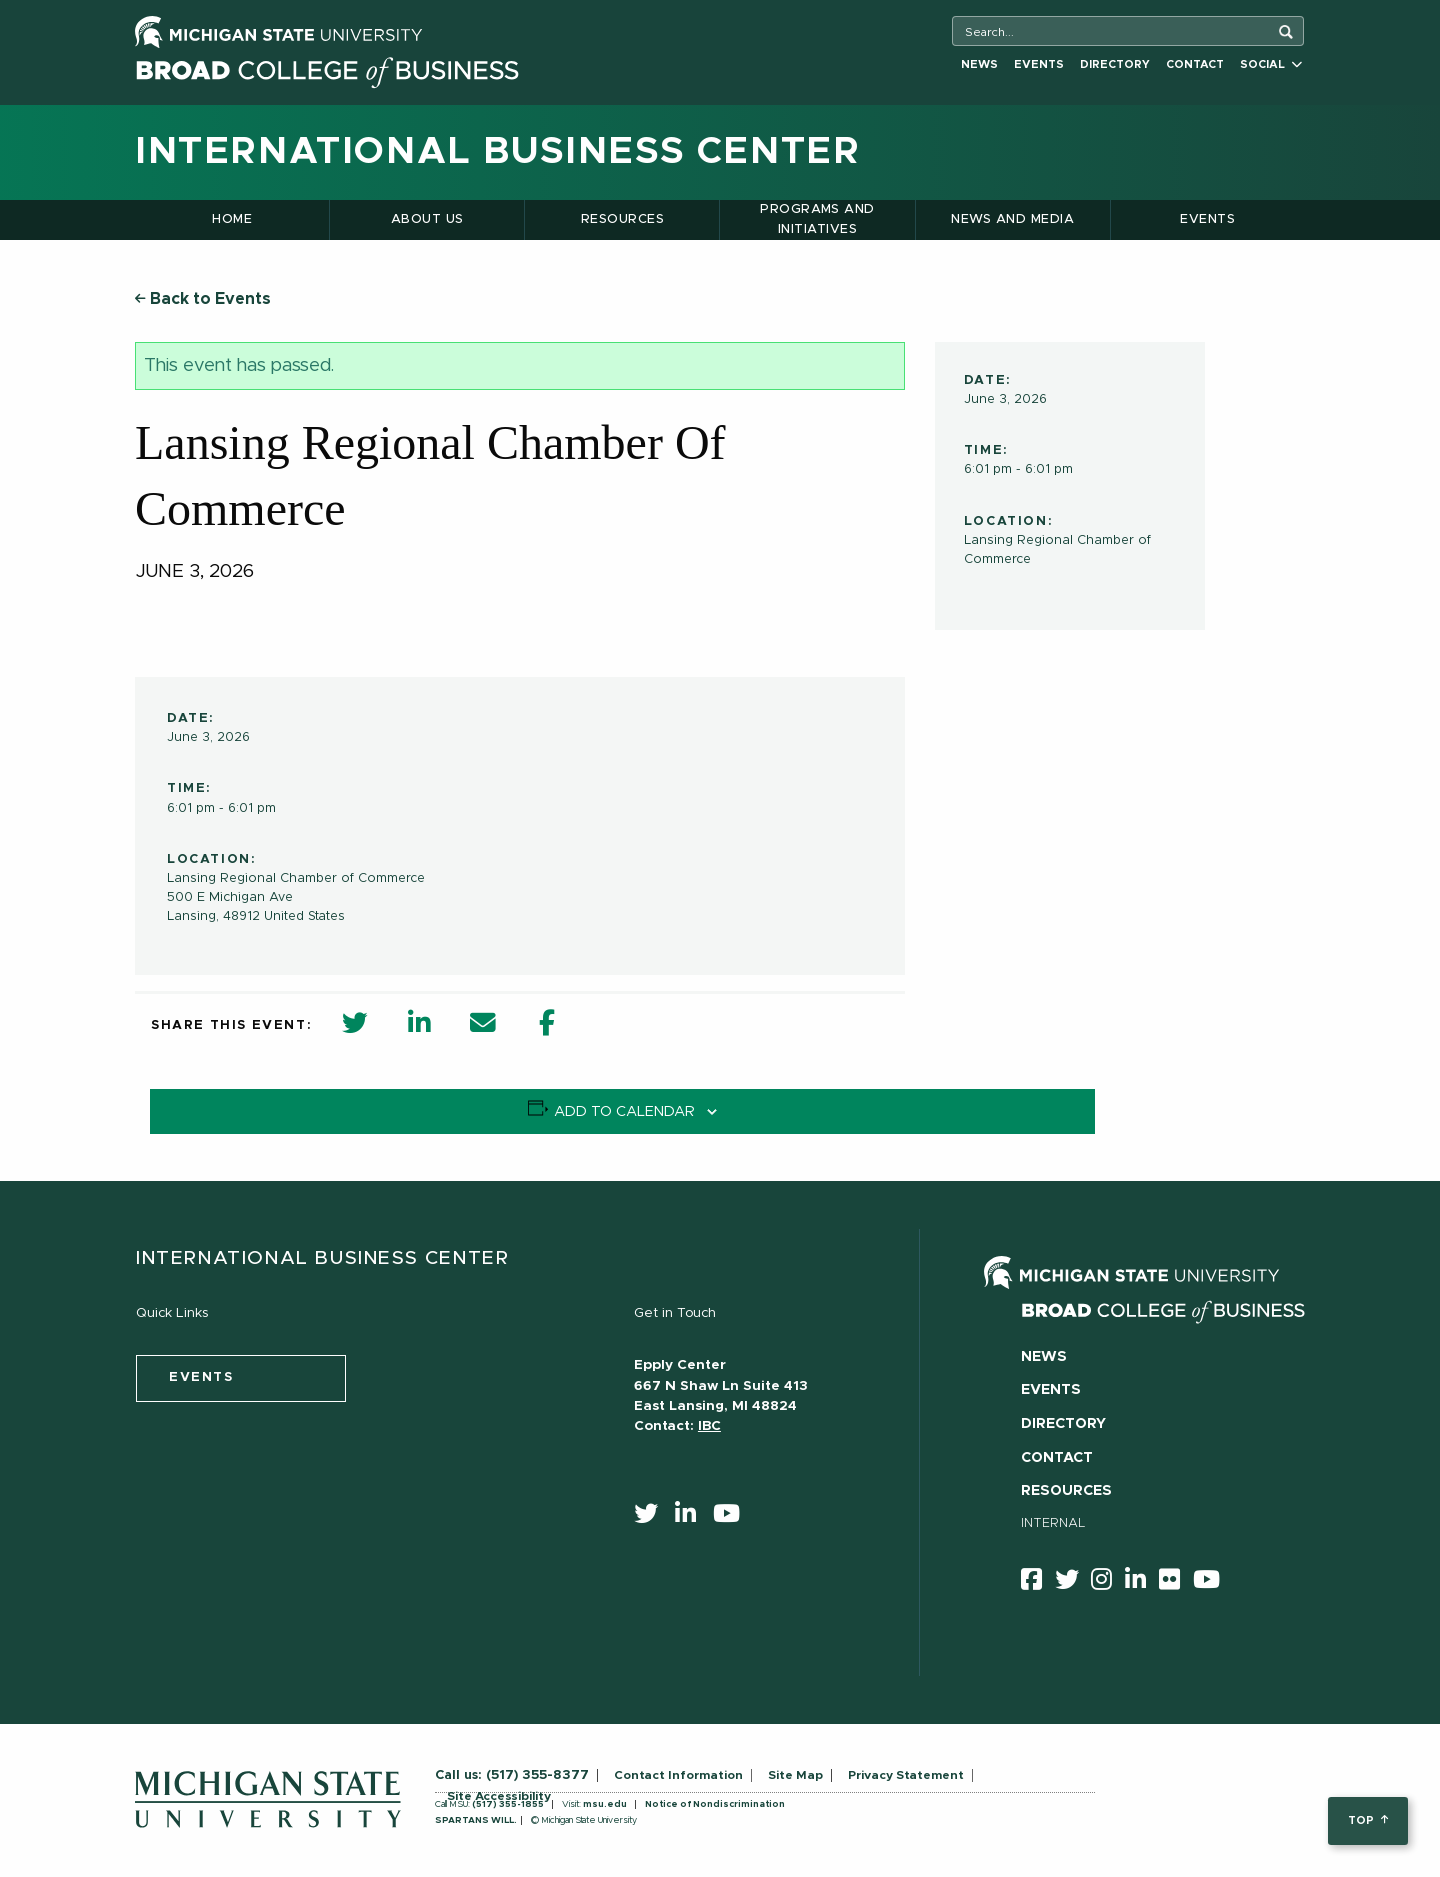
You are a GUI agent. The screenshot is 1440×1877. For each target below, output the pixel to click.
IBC (709, 1426)
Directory (1115, 64)
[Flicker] (1176, 1583)
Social (1271, 64)
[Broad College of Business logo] (327, 67)
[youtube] (733, 1518)
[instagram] (1108, 1583)
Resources (622, 219)
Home (232, 219)
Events (1039, 64)
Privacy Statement (906, 1775)
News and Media (1012, 219)
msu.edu (605, 1804)
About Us (427, 219)
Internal (1053, 1523)
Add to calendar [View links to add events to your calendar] (624, 1112)
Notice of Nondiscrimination (715, 1804)
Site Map (795, 1775)
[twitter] (652, 1518)
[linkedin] (692, 1518)
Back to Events (203, 299)
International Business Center (497, 152)
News (979, 64)
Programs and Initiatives (817, 219)
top (1367, 1820)
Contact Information (678, 1775)
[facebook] (1038, 1583)
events (201, 1377)
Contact (1195, 64)
